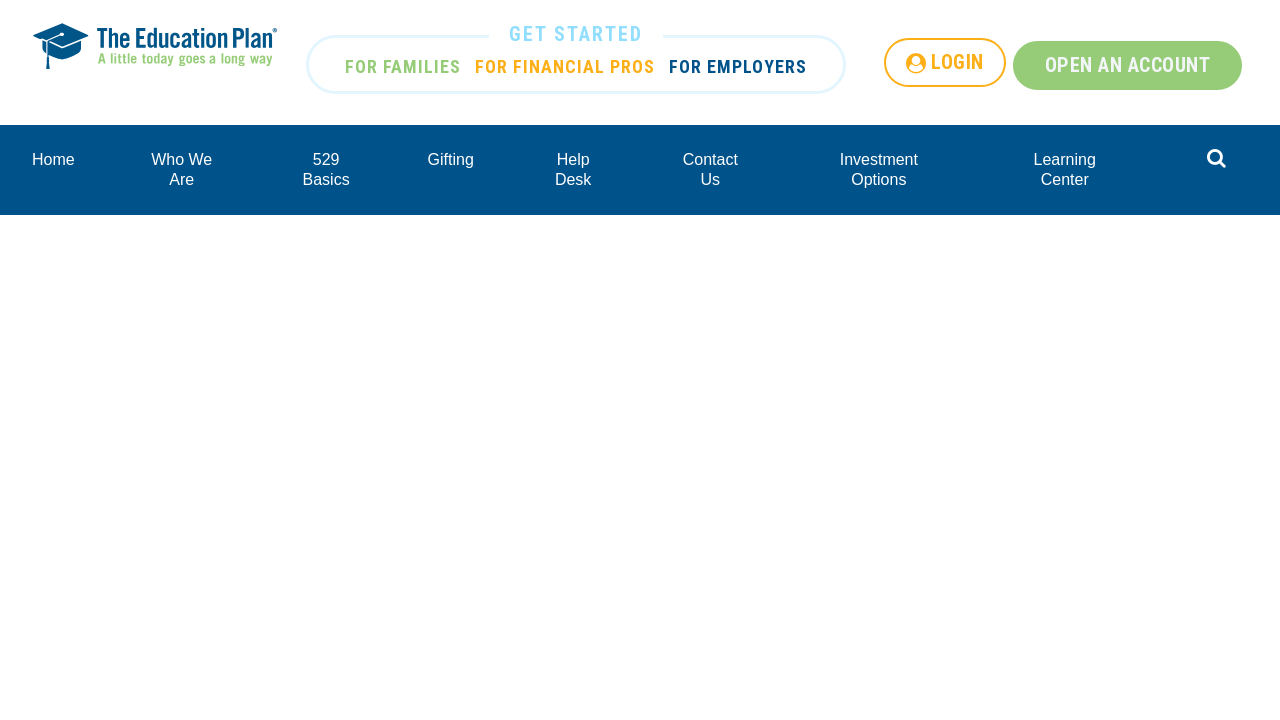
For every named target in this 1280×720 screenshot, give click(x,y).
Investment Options (879, 169)
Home (53, 159)
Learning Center (1065, 169)
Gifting (451, 159)
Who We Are (181, 169)
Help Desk (573, 169)
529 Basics (326, 169)
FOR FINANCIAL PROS (565, 66)
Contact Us (710, 169)
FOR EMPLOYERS (738, 66)
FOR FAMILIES (403, 66)
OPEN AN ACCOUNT (1128, 65)
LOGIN (957, 62)
